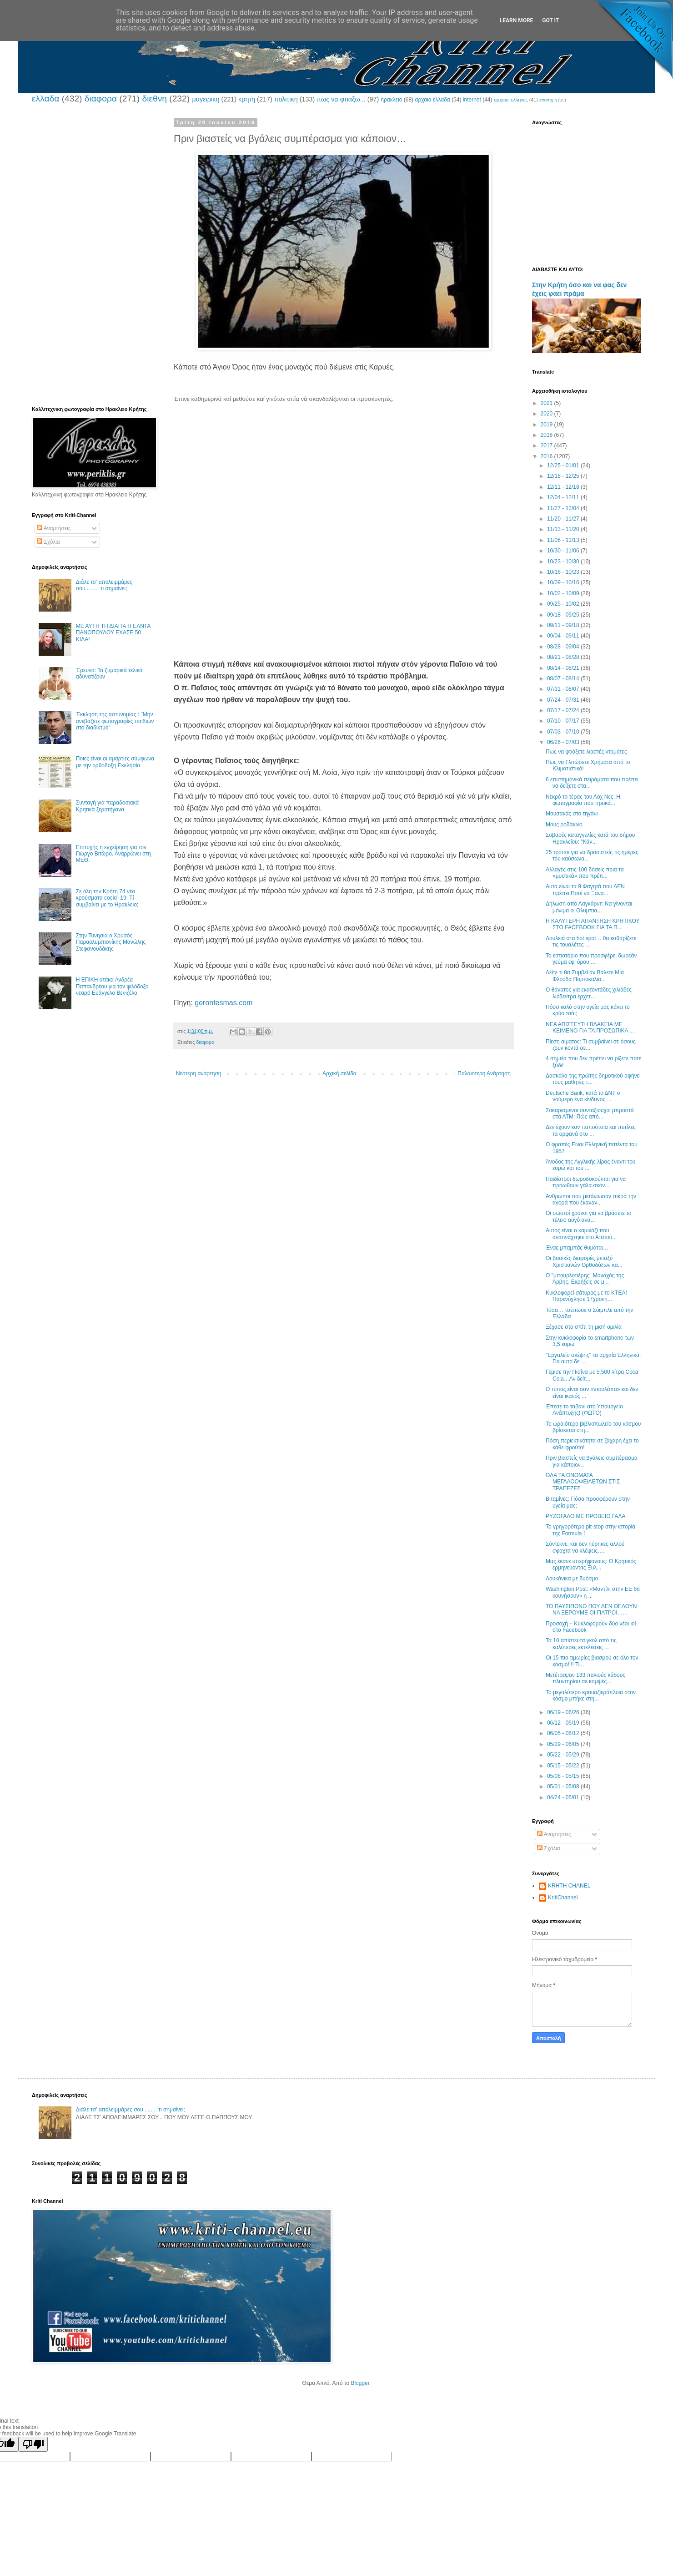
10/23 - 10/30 (564, 561)
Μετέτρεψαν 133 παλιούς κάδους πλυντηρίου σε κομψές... (585, 1678)
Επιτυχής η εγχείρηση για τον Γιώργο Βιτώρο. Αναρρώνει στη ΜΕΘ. (113, 854)
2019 (547, 424)
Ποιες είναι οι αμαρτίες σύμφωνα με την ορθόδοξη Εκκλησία (115, 761)
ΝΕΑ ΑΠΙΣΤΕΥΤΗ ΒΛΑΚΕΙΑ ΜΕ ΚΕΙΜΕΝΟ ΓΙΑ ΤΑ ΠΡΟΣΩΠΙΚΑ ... (590, 1027)
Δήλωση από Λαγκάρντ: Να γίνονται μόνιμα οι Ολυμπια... (589, 907)
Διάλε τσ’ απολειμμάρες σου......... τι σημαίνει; (104, 585)
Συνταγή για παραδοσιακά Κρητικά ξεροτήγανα (107, 806)
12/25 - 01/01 (564, 465)
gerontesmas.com (223, 1003)
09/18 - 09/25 (564, 615)
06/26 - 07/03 (564, 742)
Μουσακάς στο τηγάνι (572, 813)
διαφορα (101, 98)
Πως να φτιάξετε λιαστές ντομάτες (586, 752)
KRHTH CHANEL (569, 1886)
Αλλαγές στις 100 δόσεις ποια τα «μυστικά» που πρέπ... (585, 872)
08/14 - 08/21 (564, 668)
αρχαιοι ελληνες (511, 99)
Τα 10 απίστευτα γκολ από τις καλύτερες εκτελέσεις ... (581, 1643)
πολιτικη (286, 99)
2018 (547, 435)
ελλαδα (45, 98)
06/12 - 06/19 (564, 1723)
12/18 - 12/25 (564, 476)
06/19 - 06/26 (564, 1712)
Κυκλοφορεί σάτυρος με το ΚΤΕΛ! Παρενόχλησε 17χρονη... (586, 1296)
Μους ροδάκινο (564, 824)
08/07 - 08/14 (564, 678)
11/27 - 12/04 (564, 508)
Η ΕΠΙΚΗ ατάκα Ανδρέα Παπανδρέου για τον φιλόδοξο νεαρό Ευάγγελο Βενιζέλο (112, 986)
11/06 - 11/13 (564, 540)
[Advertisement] (343, 467)
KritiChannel (563, 1897)
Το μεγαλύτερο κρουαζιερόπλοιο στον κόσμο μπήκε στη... (591, 1695)
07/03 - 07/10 (564, 732)
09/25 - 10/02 (564, 604)
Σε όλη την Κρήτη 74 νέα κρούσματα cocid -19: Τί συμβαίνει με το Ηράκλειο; (107, 898)
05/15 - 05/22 (564, 1765)
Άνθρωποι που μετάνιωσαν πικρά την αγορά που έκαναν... (591, 1199)
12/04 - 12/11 (564, 497)
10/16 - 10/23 (564, 572)
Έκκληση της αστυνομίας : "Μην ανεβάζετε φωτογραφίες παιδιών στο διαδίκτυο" (115, 721)
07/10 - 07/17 (564, 721)
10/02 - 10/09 (564, 593)
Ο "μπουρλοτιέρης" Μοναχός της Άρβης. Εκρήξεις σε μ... (585, 1278)
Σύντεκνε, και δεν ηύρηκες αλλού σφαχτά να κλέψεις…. (585, 1547)
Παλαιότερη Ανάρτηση (484, 1073)
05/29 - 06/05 (564, 1744)
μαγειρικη (205, 99)
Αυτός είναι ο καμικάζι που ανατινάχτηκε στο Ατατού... (581, 1233)
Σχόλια (48, 542)
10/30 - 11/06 (564, 550)
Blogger (360, 2383)
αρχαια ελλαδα (432, 99)
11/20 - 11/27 (564, 519)
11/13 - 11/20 (564, 529)
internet (472, 99)
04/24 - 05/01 (564, 1797)
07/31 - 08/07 (564, 689)
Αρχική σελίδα (339, 1073)
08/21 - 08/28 (564, 657)
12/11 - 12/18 (564, 487)
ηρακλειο (391, 99)
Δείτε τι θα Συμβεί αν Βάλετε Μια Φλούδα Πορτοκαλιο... (585, 975)
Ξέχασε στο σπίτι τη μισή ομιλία (584, 1327)
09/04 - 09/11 (564, 636)
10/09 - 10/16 (564, 582)
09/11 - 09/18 (564, 625)
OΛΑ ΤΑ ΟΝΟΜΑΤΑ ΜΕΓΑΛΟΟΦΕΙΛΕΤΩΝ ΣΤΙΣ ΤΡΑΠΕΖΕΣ (583, 1482)
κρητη (246, 99)
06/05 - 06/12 (564, 1733)
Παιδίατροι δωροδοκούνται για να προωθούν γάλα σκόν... (586, 1182)
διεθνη (154, 98)
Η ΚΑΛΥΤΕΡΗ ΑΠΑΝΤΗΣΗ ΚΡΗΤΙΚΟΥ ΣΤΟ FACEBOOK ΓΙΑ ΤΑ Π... (592, 924)
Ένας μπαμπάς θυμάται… (577, 1248)
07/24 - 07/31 (564, 700)
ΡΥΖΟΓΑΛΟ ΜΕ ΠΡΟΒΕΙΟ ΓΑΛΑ (586, 1516)
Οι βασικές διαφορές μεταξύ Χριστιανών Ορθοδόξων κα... (584, 1261)
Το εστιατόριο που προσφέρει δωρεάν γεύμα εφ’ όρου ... (591, 958)
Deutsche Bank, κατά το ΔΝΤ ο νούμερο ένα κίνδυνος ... (583, 1096)
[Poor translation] (33, 2444)
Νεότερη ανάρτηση (198, 1073)
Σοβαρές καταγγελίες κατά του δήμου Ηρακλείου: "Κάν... (590, 838)
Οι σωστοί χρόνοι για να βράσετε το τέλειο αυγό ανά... (589, 1216)
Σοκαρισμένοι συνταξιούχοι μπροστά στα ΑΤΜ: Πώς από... (590, 1113)
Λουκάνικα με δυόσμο (572, 1578)
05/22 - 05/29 (564, 1754)
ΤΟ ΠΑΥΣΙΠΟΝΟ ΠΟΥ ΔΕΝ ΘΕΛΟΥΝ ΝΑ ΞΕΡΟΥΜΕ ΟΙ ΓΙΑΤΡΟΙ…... (591, 1609)
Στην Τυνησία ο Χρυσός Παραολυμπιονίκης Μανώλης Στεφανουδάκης (111, 942)
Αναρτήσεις (54, 528)
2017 (547, 445)
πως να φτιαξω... (340, 99)
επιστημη (548, 99)
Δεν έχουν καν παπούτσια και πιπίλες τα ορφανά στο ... (591, 1130)
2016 (547, 456)
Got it (550, 20)
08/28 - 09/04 (564, 646)
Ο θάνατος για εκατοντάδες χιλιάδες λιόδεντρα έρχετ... (589, 993)
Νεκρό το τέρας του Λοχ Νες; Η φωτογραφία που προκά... (583, 800)
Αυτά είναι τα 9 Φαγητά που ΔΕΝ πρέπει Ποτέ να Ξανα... (585, 889)
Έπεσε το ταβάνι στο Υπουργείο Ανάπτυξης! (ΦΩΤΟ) (584, 1409)
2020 (547, 413)
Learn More (516, 20)
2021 (547, 403)
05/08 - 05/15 (564, 1776)
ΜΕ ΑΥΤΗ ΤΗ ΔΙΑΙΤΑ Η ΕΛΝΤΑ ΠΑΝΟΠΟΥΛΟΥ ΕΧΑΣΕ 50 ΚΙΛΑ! (113, 633)
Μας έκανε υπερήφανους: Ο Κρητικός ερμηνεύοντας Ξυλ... (591, 1564)
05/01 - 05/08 (564, 1786)
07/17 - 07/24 (564, 710)
